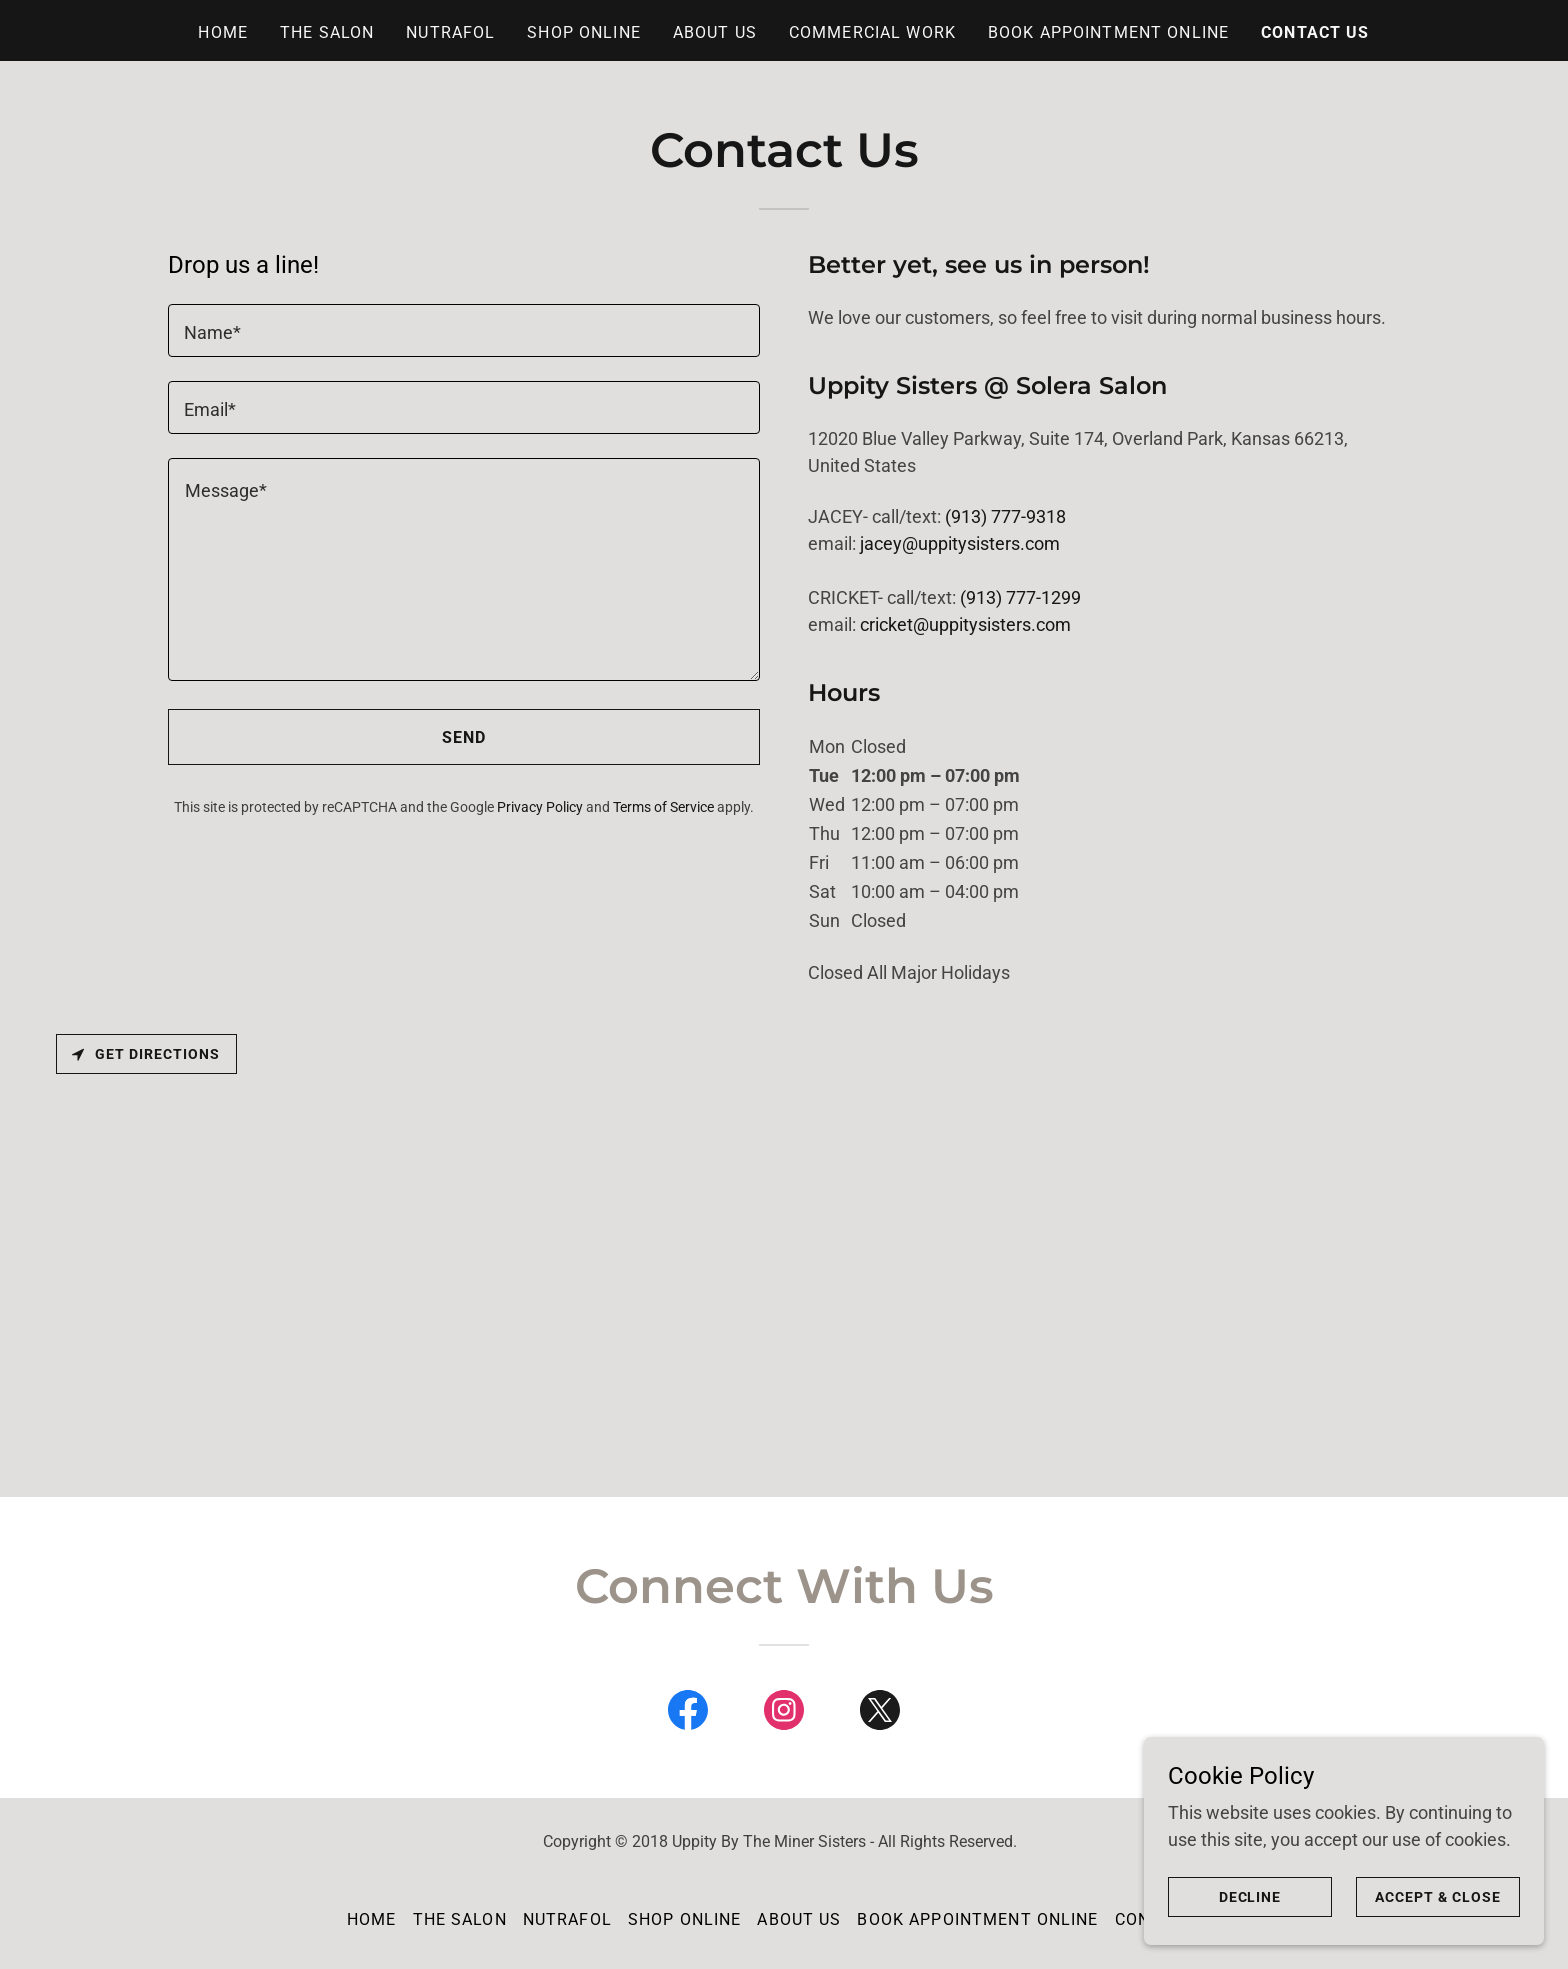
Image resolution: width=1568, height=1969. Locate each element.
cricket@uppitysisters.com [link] (965, 624)
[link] (688, 1714)
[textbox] (464, 330)
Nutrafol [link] (450, 32)
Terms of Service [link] (663, 807)
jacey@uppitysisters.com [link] (960, 543)
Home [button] (372, 1919)
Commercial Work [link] (872, 32)
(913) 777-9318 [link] (1005, 516)
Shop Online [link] (584, 32)
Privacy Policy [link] (540, 807)
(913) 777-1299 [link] (1020, 597)
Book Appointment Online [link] (1108, 32)
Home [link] (223, 32)
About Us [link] (715, 32)
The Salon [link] (327, 32)
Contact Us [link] (1315, 32)
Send (464, 737)
